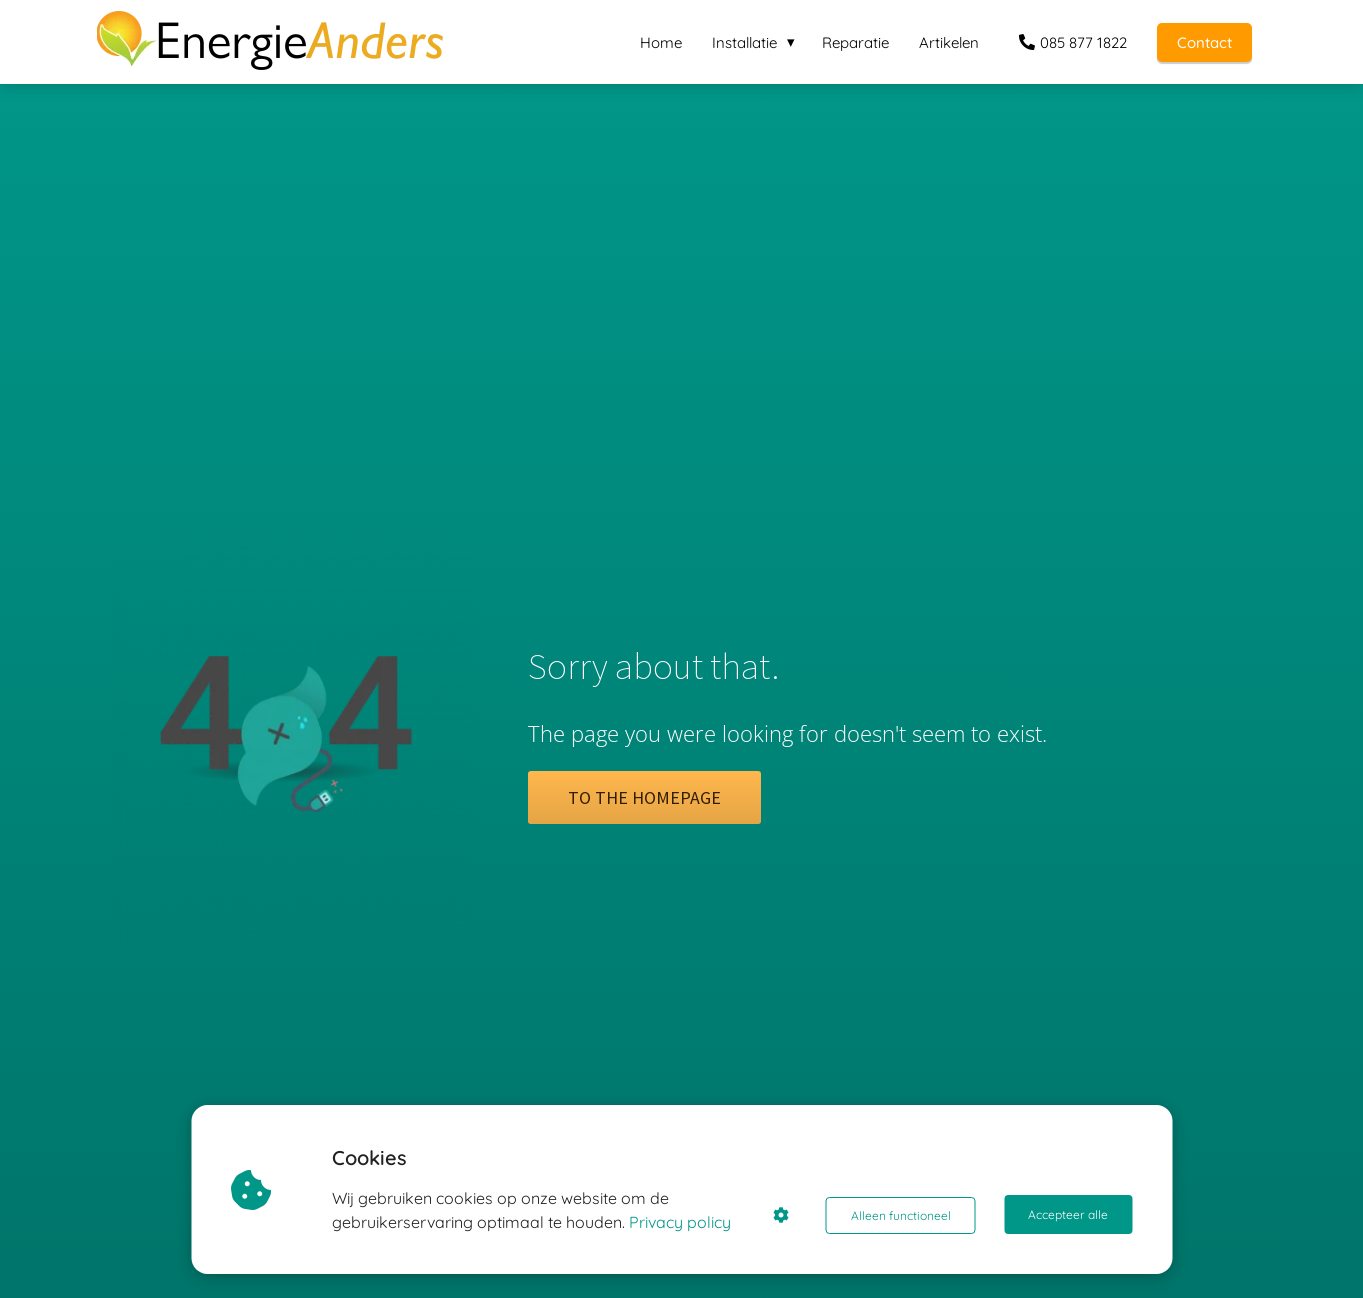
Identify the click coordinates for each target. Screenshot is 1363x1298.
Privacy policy (682, 1222)
